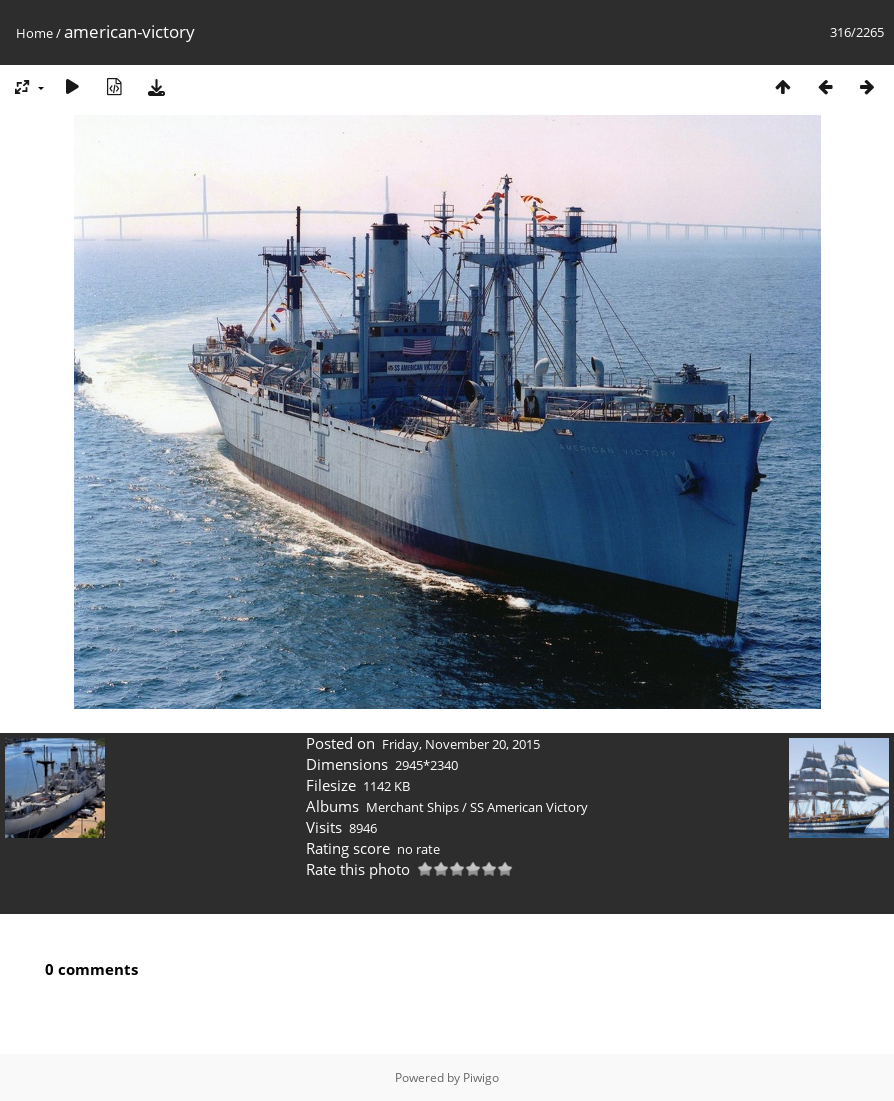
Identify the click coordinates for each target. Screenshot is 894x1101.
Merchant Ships (412, 807)
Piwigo (481, 1077)
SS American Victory (529, 807)
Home (34, 33)
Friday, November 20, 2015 (461, 744)
